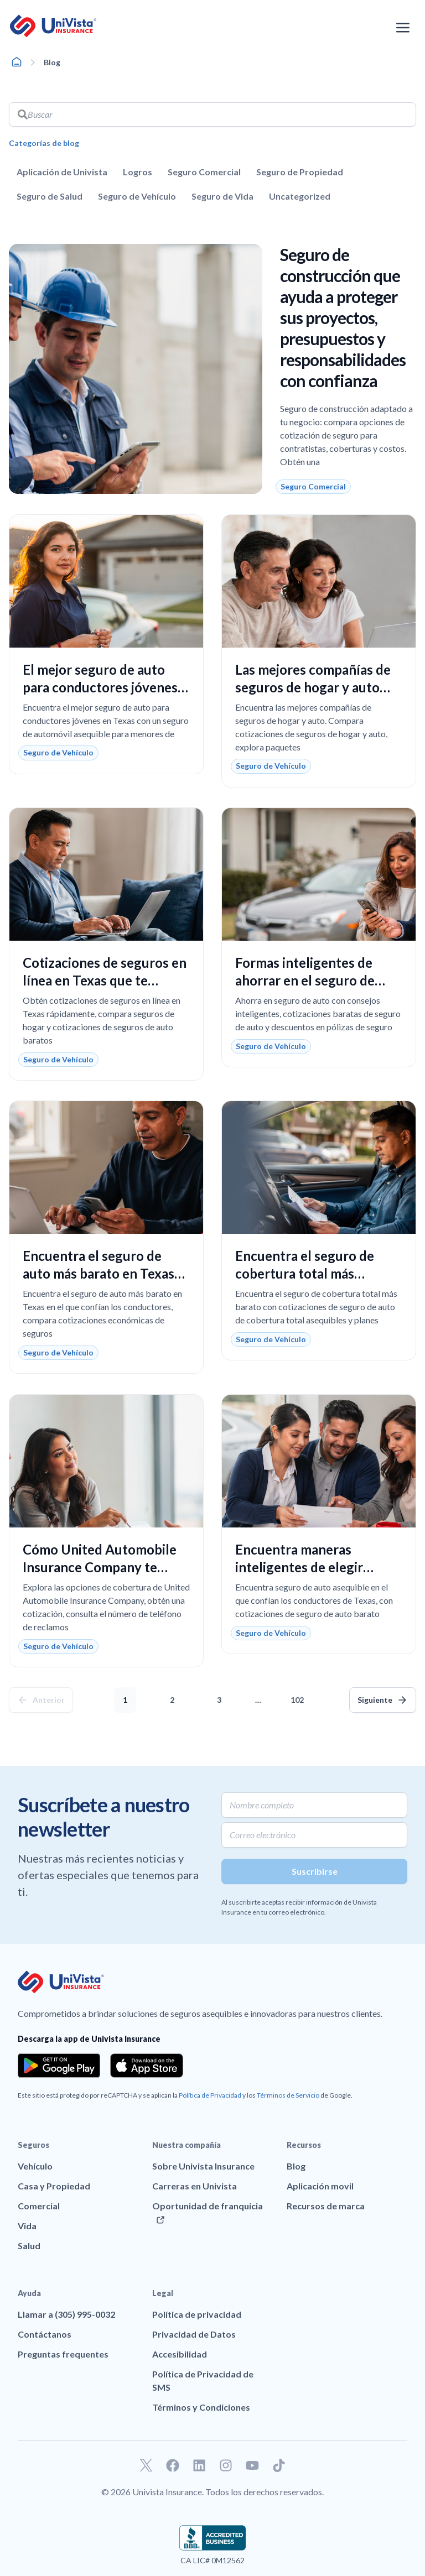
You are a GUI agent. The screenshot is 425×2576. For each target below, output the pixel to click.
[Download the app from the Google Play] (59, 2065)
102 (299, 1695)
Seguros (33, 2145)
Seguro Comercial (204, 171)
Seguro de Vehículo (137, 196)
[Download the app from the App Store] (146, 2065)
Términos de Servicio (288, 2095)
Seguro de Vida (222, 196)
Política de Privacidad (210, 2095)
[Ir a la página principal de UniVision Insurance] (53, 26)
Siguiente (374, 1699)
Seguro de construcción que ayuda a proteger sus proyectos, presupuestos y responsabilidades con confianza (343, 317)
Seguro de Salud (49, 196)
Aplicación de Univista (62, 171)
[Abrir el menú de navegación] (403, 27)
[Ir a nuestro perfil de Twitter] (146, 2465)
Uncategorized (299, 196)
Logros (137, 171)
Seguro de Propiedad (299, 171)
